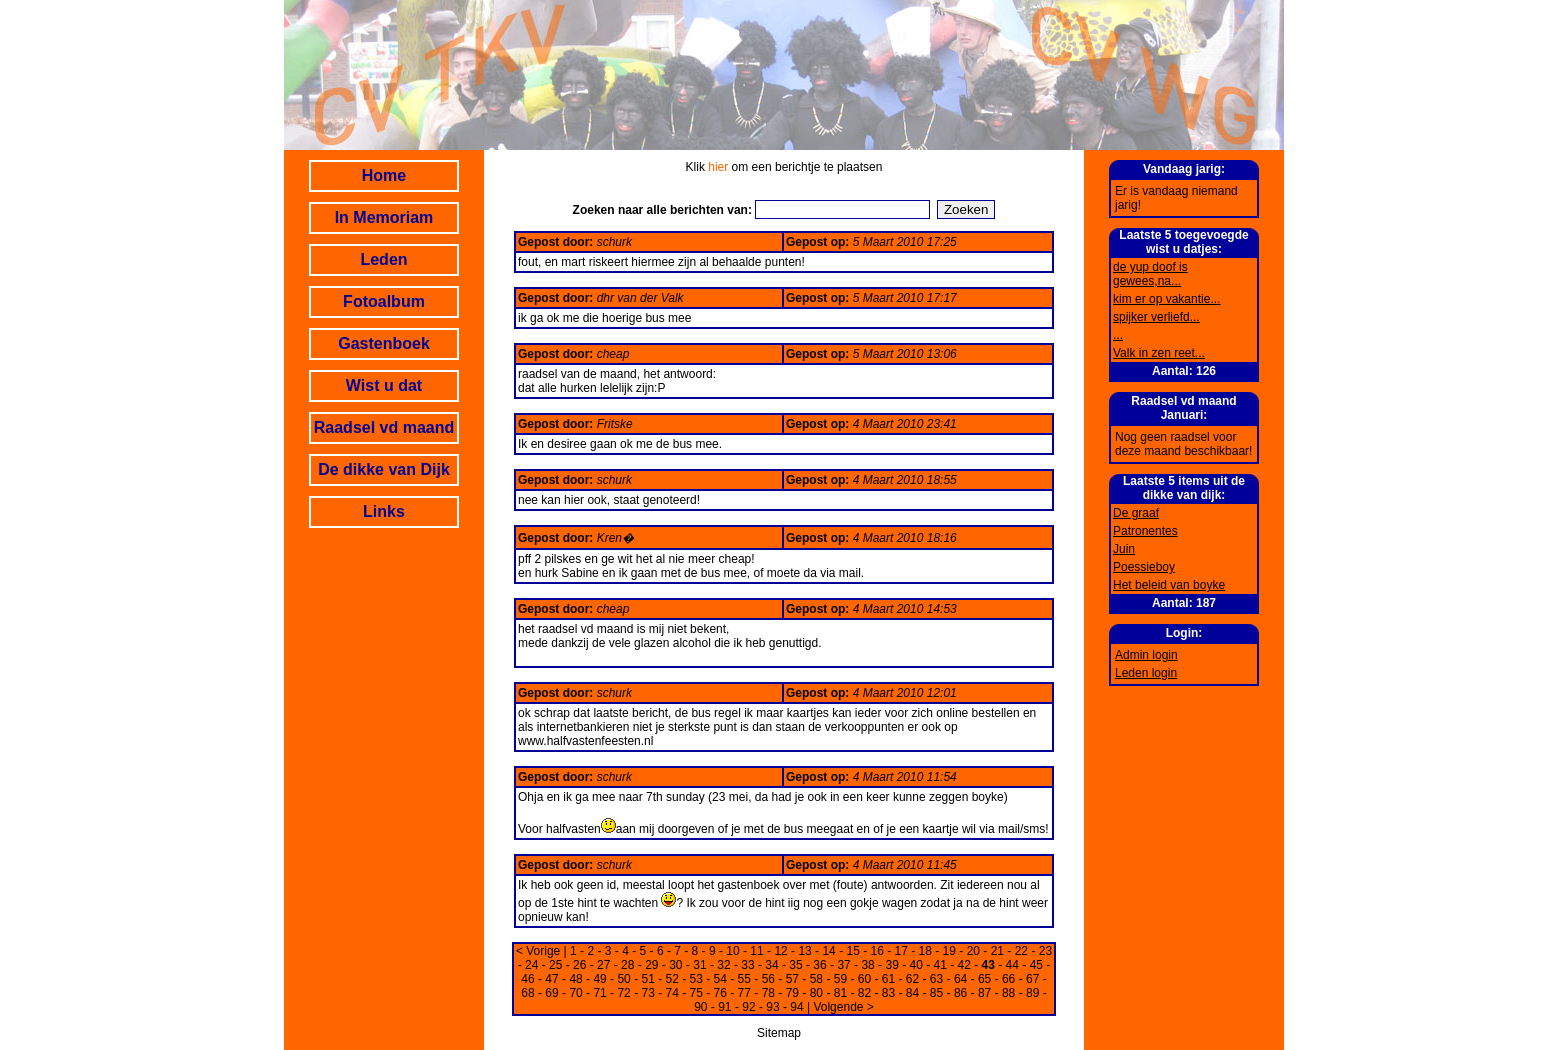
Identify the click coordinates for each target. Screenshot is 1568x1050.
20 (973, 951)
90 (700, 1007)
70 (575, 993)
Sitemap (779, 1033)
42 (964, 965)
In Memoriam (384, 217)
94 (796, 1007)
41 (940, 965)
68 (527, 993)
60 (864, 979)
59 (840, 979)
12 (780, 951)
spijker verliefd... (1156, 317)
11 (756, 951)
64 (960, 979)
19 (949, 951)
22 (1021, 951)
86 (960, 993)
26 (579, 965)
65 (984, 979)
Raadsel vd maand (384, 427)
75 (696, 993)
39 (891, 965)
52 (672, 979)
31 (699, 965)
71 (599, 993)
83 (888, 993)
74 (672, 993)
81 (840, 993)
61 (888, 979)
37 (843, 965)
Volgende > (843, 1007)
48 (575, 979)
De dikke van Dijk (384, 469)
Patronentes (1145, 531)
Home (384, 175)
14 (828, 951)
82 (864, 993)
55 (744, 979)
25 (555, 965)
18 (925, 951)
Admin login (1146, 655)
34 (771, 965)
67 (1032, 979)
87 (984, 993)
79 (792, 993)
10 (732, 951)
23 (1045, 951)
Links (384, 511)
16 (877, 951)
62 (912, 979)
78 (768, 993)
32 (723, 965)
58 (816, 979)
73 (647, 993)
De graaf (1136, 513)
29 (651, 965)
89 (1032, 993)
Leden (383, 259)
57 (792, 979)
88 (1008, 993)
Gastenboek (384, 343)
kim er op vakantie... (1166, 299)
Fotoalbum (384, 301)
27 (603, 965)
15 (852, 951)
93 (772, 1007)
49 (599, 979)
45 (1036, 965)
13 (804, 951)
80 (816, 993)
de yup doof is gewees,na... (1150, 274)
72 (623, 993)
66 (1008, 979)
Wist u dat (384, 385)
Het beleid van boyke (1169, 585)
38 (867, 965)
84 (912, 993)
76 (720, 993)
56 (768, 979)
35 (795, 965)
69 (551, 993)
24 (531, 965)
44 (1012, 965)
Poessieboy (1144, 567)
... (1118, 335)
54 (720, 979)
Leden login (1146, 673)
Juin (1124, 549)
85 (936, 993)
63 (936, 979)
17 (901, 951)
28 (627, 965)
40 (915, 965)
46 (527, 979)
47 (551, 979)
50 (623, 979)
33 (747, 965)
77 (744, 993)
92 (748, 1007)
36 (819, 965)
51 (647, 979)
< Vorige (538, 951)
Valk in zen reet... (1159, 353)
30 (675, 965)
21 (997, 951)
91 (724, 1007)
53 (696, 979)
